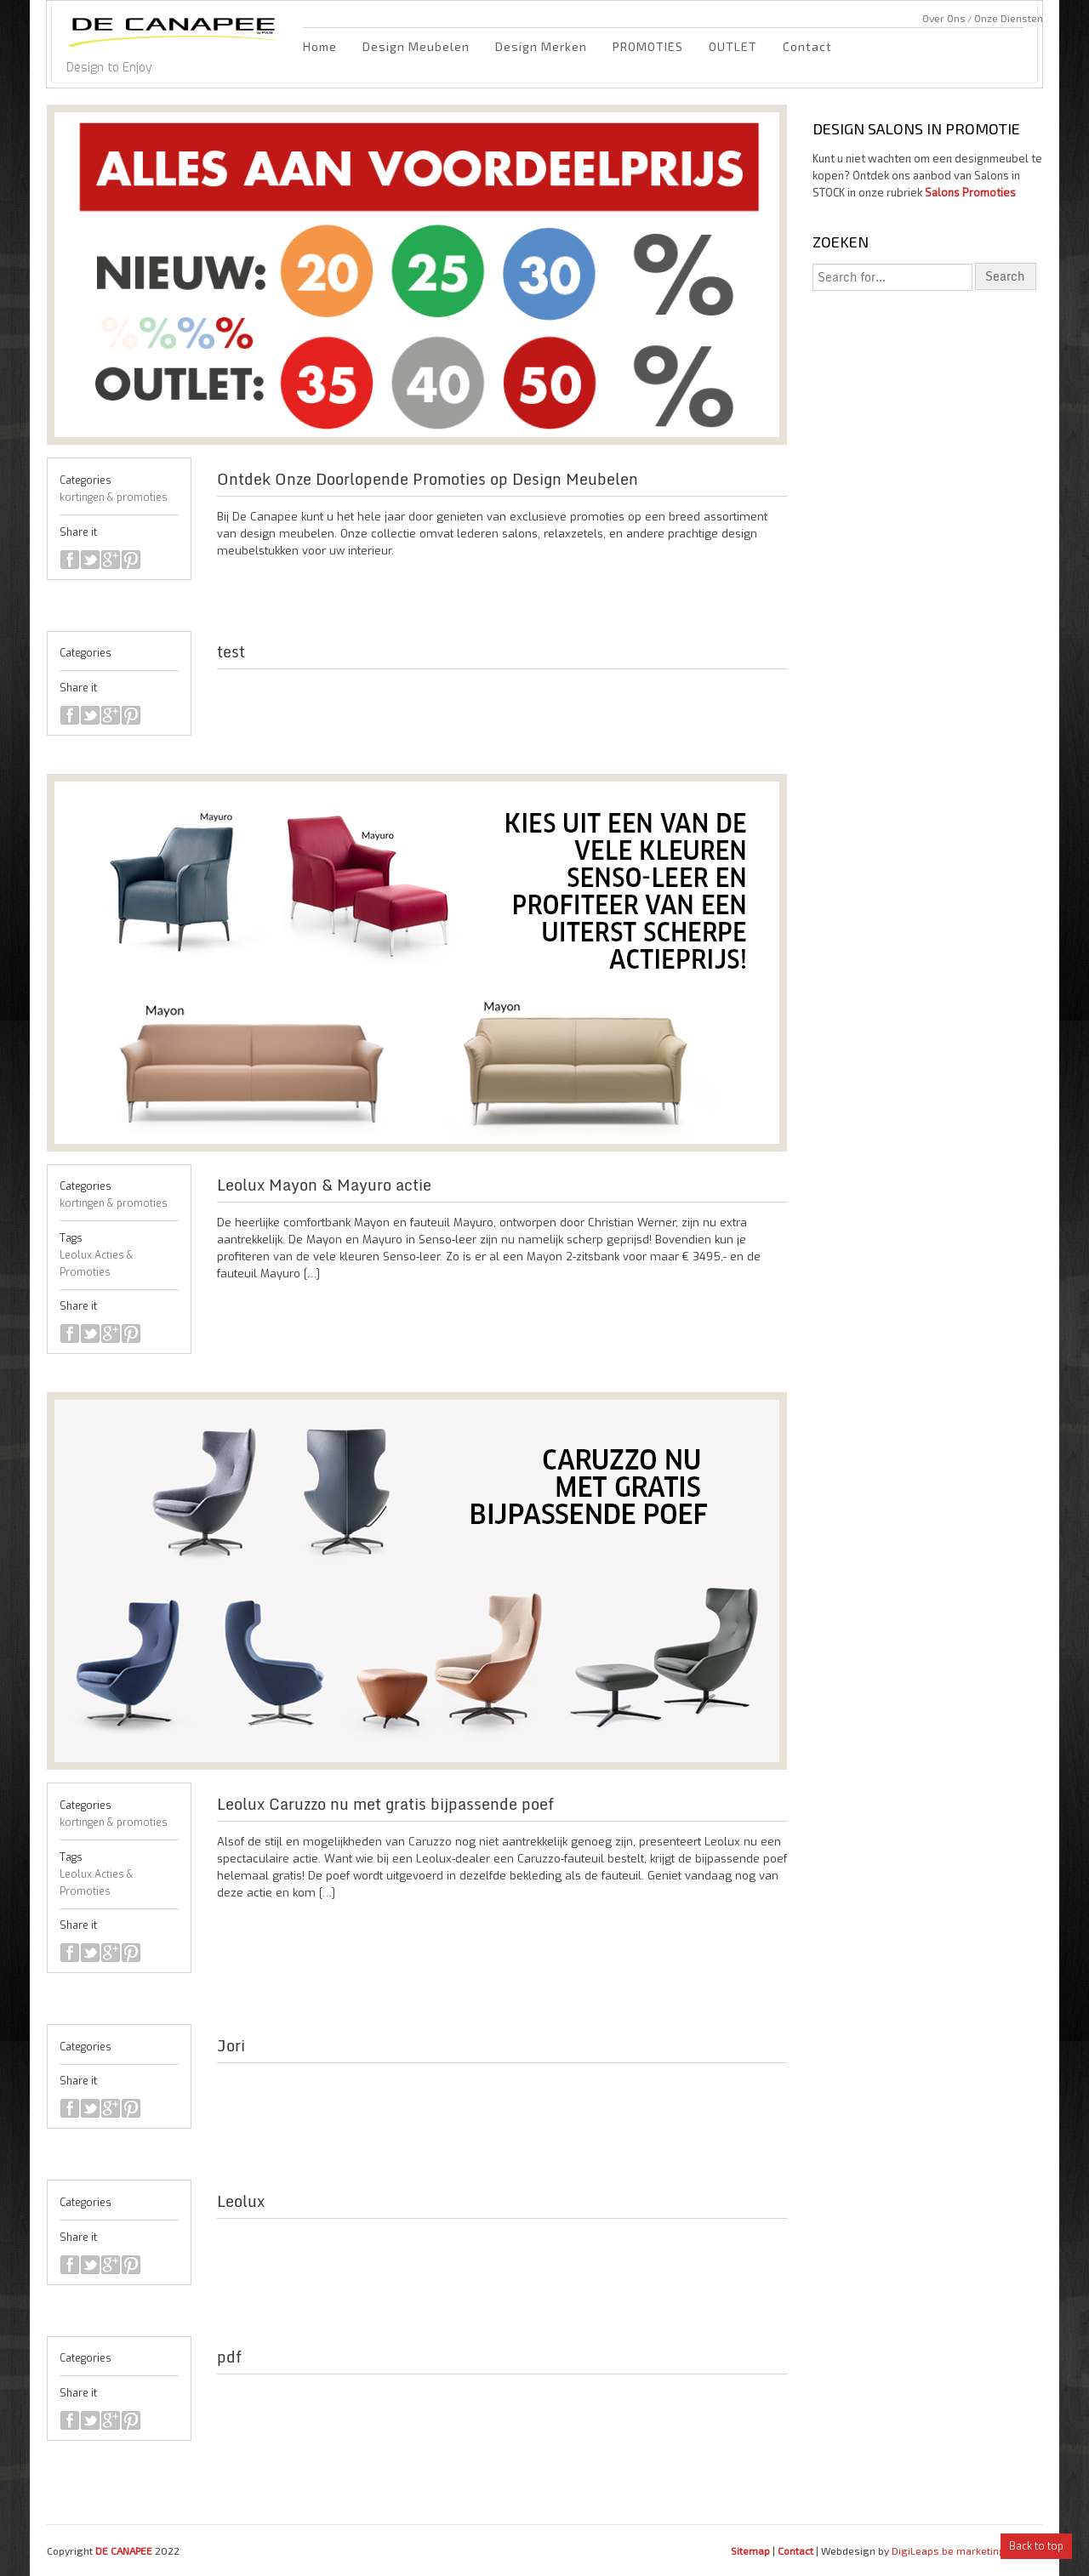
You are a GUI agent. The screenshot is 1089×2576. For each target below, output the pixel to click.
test (231, 651)
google (110, 559)
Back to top (1036, 2546)
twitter (90, 559)
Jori (231, 2045)
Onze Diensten (1008, 18)
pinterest (131, 559)
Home (320, 46)
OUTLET (733, 46)
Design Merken (541, 46)
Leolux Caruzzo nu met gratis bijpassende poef (385, 1804)
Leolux (241, 2201)
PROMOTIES (648, 46)
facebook (69, 559)
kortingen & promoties (114, 497)
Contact (807, 46)
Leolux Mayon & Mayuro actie (324, 1184)
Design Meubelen (416, 46)
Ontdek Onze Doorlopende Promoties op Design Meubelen (427, 479)
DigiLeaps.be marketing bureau (967, 2550)
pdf (229, 2356)
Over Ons (944, 18)
